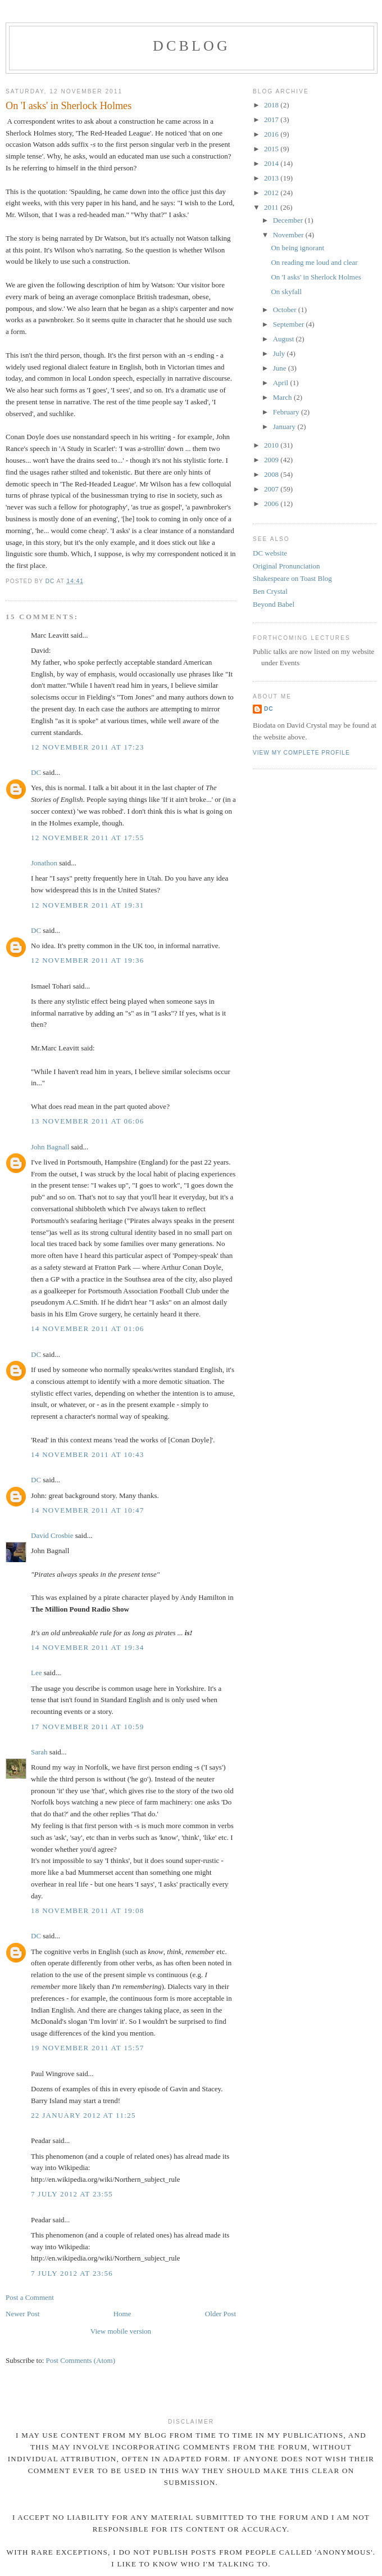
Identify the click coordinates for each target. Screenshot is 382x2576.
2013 (272, 178)
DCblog (191, 46)
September (289, 324)
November (289, 235)
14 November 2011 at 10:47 (87, 1510)
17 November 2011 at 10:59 (87, 1726)
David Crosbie (52, 1535)
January (285, 426)
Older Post (220, 2313)
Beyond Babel (273, 604)
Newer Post (22, 2313)
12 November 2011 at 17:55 (87, 837)
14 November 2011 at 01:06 (87, 1328)
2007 (272, 489)
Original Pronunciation (286, 566)
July (280, 353)
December (289, 220)
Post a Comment (30, 2297)
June (280, 368)
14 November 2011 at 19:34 (87, 1647)
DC (36, 772)
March (283, 397)
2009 (272, 459)
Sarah (39, 1752)
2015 (272, 149)
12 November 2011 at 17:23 (87, 747)
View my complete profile (301, 753)
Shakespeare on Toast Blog (292, 578)
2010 (272, 445)
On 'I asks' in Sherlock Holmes (316, 277)
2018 (272, 105)
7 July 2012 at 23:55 (72, 2194)
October (285, 309)
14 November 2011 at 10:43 (87, 1454)
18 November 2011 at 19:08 (87, 1910)
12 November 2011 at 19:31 (87, 905)
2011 (272, 207)
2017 (272, 119)
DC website (270, 553)
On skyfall (286, 291)
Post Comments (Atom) (81, 2360)
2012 (272, 192)
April (281, 382)
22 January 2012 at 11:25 (83, 2115)
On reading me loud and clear (314, 262)
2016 (272, 134)
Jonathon (44, 863)
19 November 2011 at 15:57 (87, 2047)
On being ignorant (297, 247)
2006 (272, 503)
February (287, 412)
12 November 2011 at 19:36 (87, 960)
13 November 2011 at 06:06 (87, 1121)
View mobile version (120, 2331)
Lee (36, 1672)
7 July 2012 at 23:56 (72, 2273)
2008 (272, 474)
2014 (272, 163)
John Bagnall (50, 1147)
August (284, 339)
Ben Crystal (270, 591)
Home (122, 2313)
